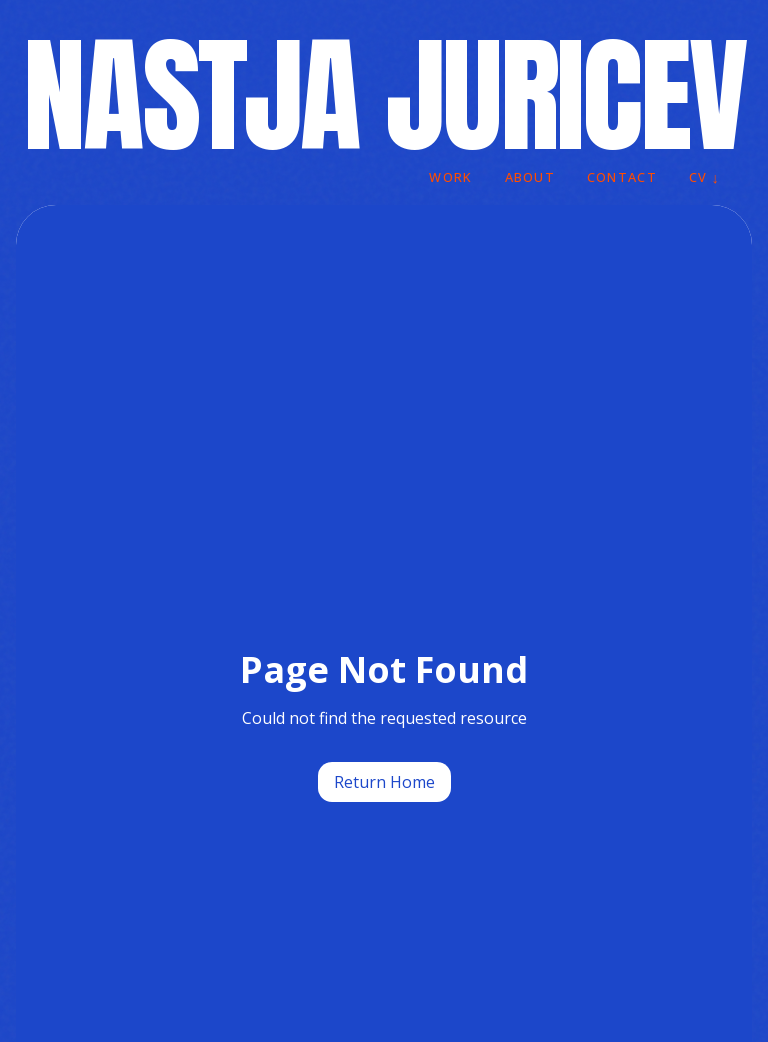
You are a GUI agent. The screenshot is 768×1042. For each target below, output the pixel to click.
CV (704, 178)
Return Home (384, 782)
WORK (450, 177)
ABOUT (530, 177)
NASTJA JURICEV (384, 95)
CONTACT (622, 177)
